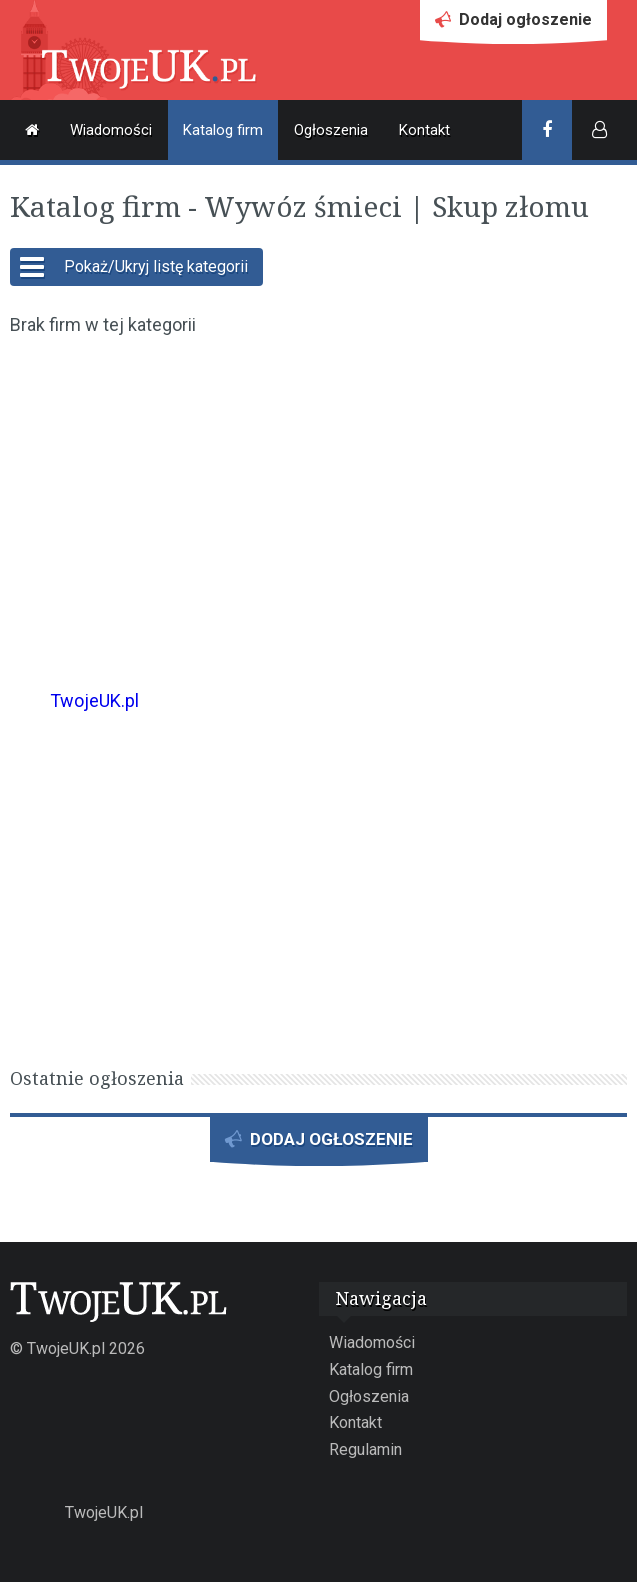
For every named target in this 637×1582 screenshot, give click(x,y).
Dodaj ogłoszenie (513, 24)
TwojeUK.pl (94, 700)
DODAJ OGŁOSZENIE (319, 1144)
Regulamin (365, 1449)
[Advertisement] (318, 499)
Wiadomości (111, 130)
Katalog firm (223, 130)
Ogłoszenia (331, 130)
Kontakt (424, 130)
